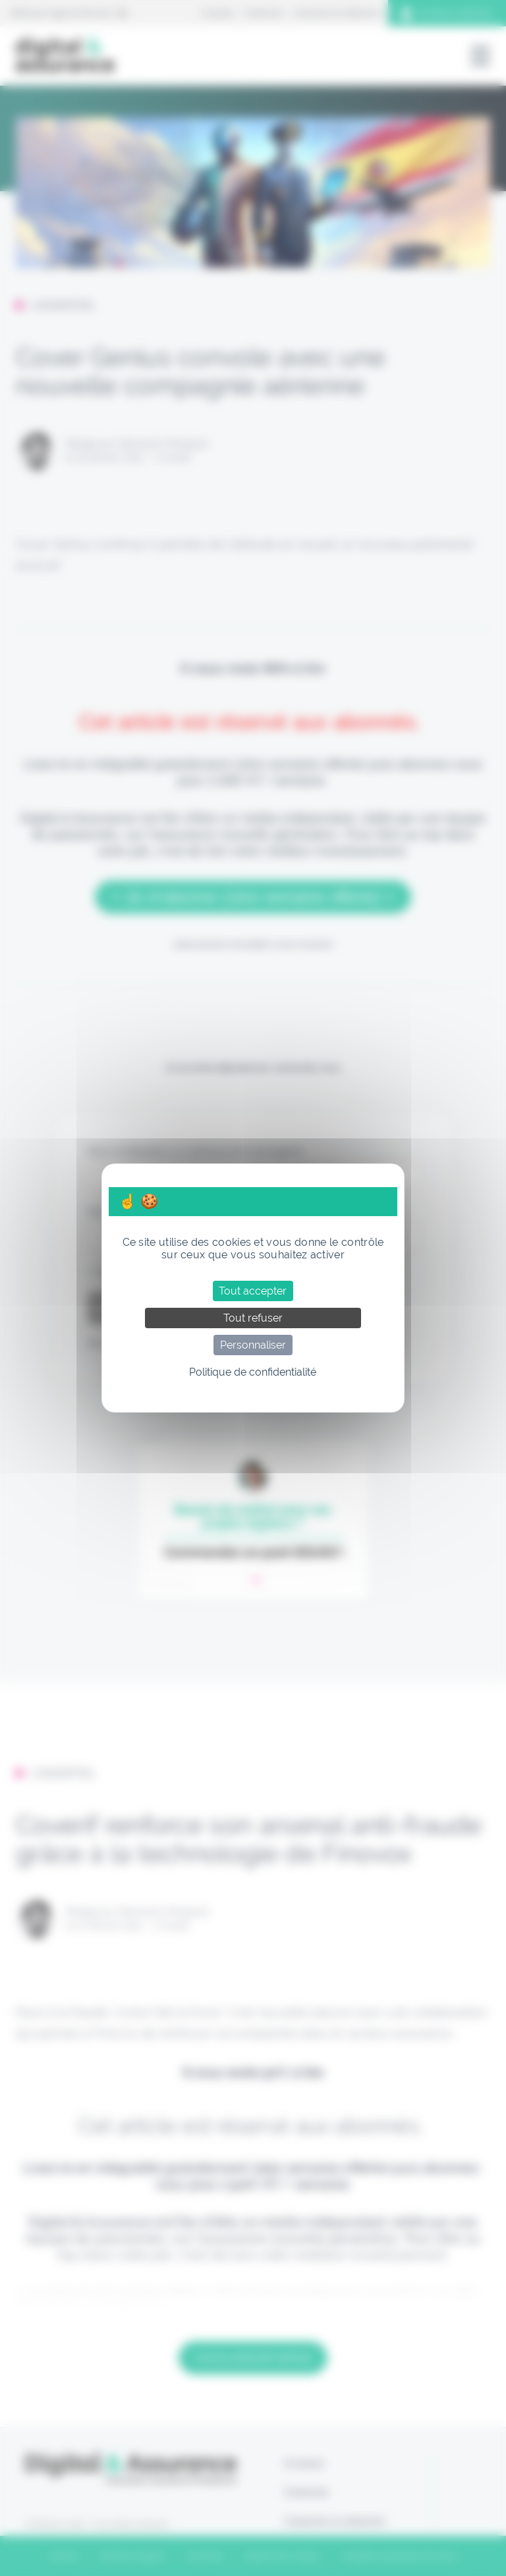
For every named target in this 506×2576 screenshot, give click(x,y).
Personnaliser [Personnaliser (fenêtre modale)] (253, 1345)
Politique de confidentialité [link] (252, 1372)
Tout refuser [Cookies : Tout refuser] (253, 1318)
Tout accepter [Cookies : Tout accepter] (253, 1291)
